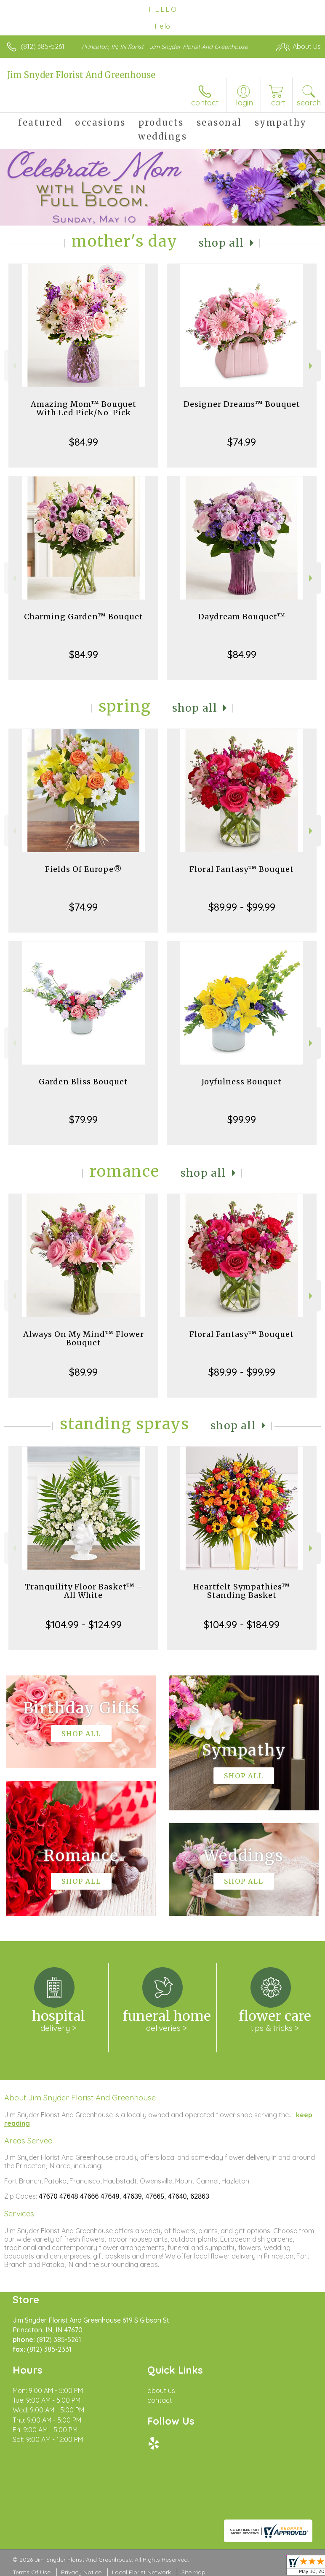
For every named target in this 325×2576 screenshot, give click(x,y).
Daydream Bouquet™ (241, 616)
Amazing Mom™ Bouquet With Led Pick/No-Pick (83, 408)
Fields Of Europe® (83, 869)
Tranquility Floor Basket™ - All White (83, 1591)
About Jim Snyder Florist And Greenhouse (80, 2097)
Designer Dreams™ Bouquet (242, 404)
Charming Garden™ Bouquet (83, 616)
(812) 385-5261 (42, 46)
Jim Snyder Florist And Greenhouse (81, 75)
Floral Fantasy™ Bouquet (241, 869)
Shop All (221, 243)
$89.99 (83, 1372)
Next (312, 366)
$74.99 (241, 442)
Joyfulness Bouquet (242, 1081)
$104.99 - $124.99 (83, 1624)
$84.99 (83, 442)
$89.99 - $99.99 (241, 907)
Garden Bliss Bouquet (83, 1081)
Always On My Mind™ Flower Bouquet (83, 1338)
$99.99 (241, 1119)
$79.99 (83, 1119)
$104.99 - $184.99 (242, 1624)
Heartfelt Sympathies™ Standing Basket (241, 1591)
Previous (13, 366)
